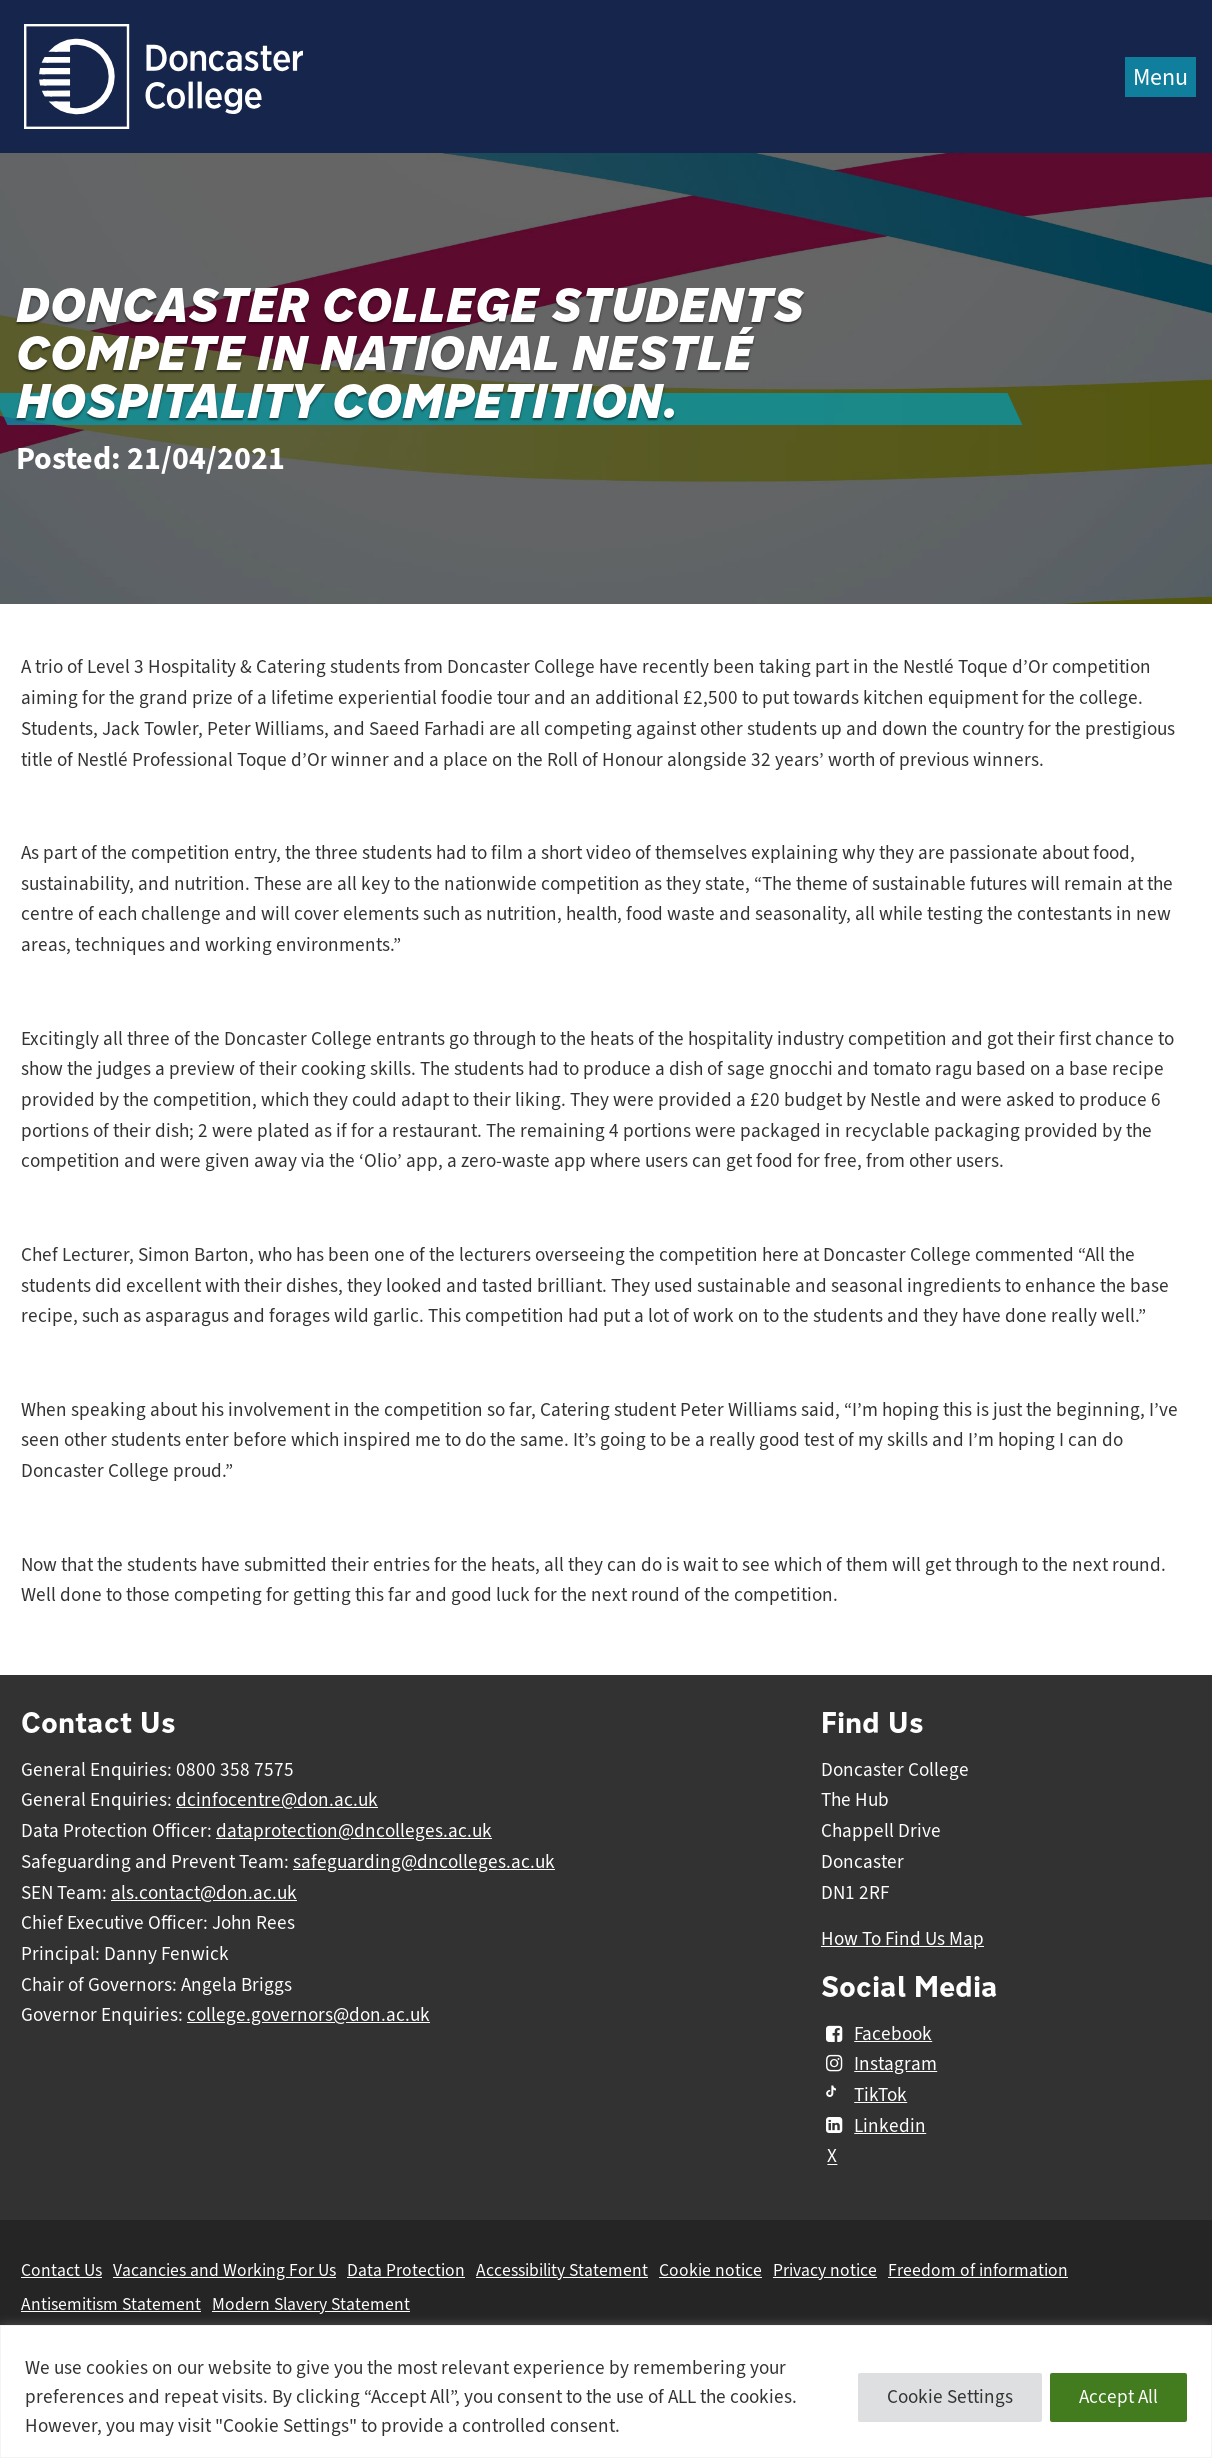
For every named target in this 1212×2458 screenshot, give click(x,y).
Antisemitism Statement (111, 2304)
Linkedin (873, 2126)
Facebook (876, 2034)
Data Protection (406, 2270)
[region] (606, 2391)
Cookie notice (710, 2270)
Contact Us (61, 2270)
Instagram (879, 2064)
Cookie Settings (950, 2397)
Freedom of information (978, 2270)
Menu (1160, 77)
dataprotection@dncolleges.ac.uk (354, 1831)
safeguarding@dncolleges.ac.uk (424, 1862)
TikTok (864, 2095)
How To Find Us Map (902, 1939)
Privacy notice (825, 2270)
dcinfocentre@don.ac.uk (277, 1800)
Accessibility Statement (562, 2270)
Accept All (1118, 2397)
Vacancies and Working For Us (224, 2270)
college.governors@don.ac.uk (308, 2015)
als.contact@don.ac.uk (204, 1893)
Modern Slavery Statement (311, 2304)
